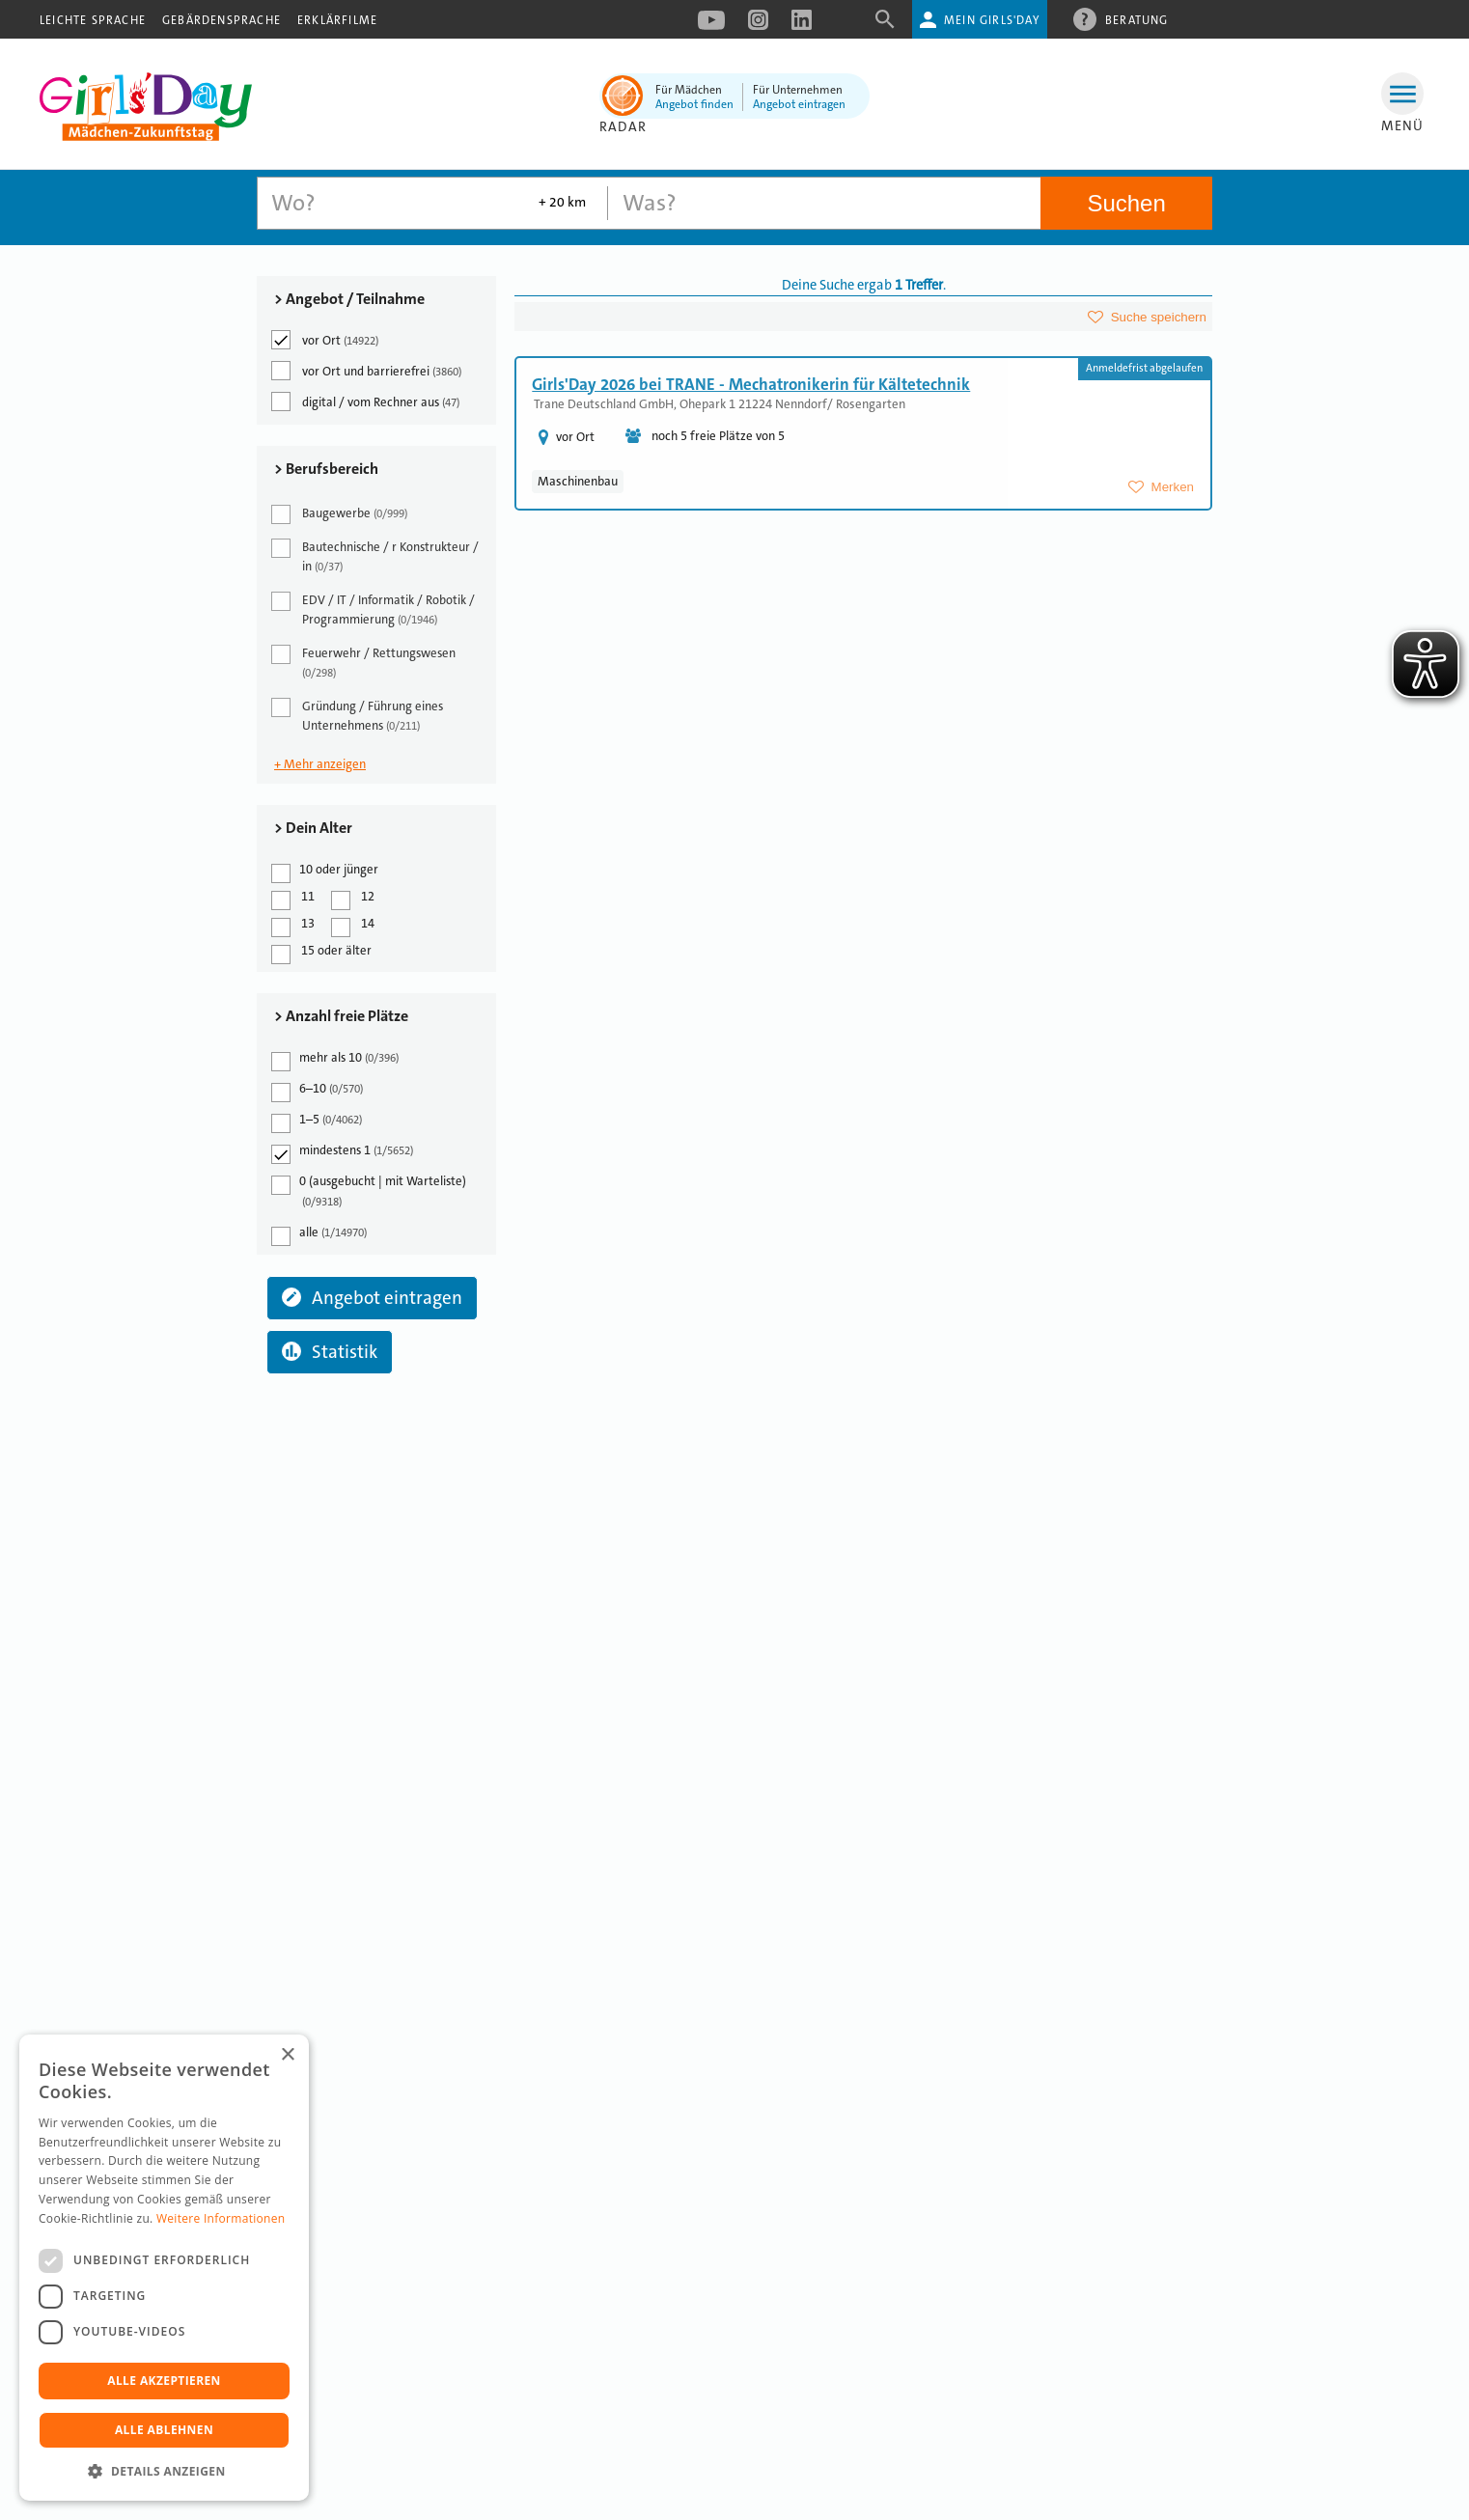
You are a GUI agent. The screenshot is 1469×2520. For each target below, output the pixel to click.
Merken (1172, 487)
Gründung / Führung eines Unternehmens (358, 716)
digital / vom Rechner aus (366, 401)
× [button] (287, 2055)
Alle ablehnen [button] (164, 2430)
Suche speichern (1158, 317)
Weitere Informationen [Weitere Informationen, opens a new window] (221, 2218)
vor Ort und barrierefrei (367, 370)
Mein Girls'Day (991, 20)
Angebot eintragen (799, 104)
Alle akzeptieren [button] (164, 2380)
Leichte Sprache (93, 20)
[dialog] (164, 2268)
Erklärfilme (337, 20)
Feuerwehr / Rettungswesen (365, 662)
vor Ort (326, 339)
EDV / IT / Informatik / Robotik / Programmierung (374, 609)
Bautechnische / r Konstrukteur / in (376, 556)
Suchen (1126, 203)
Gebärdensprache (221, 20)
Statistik (329, 1352)
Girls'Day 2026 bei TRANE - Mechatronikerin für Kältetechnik (751, 384)
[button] (164, 2471)
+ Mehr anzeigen (320, 764)
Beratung (1137, 19)
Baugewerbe (340, 514)
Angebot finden (694, 104)
